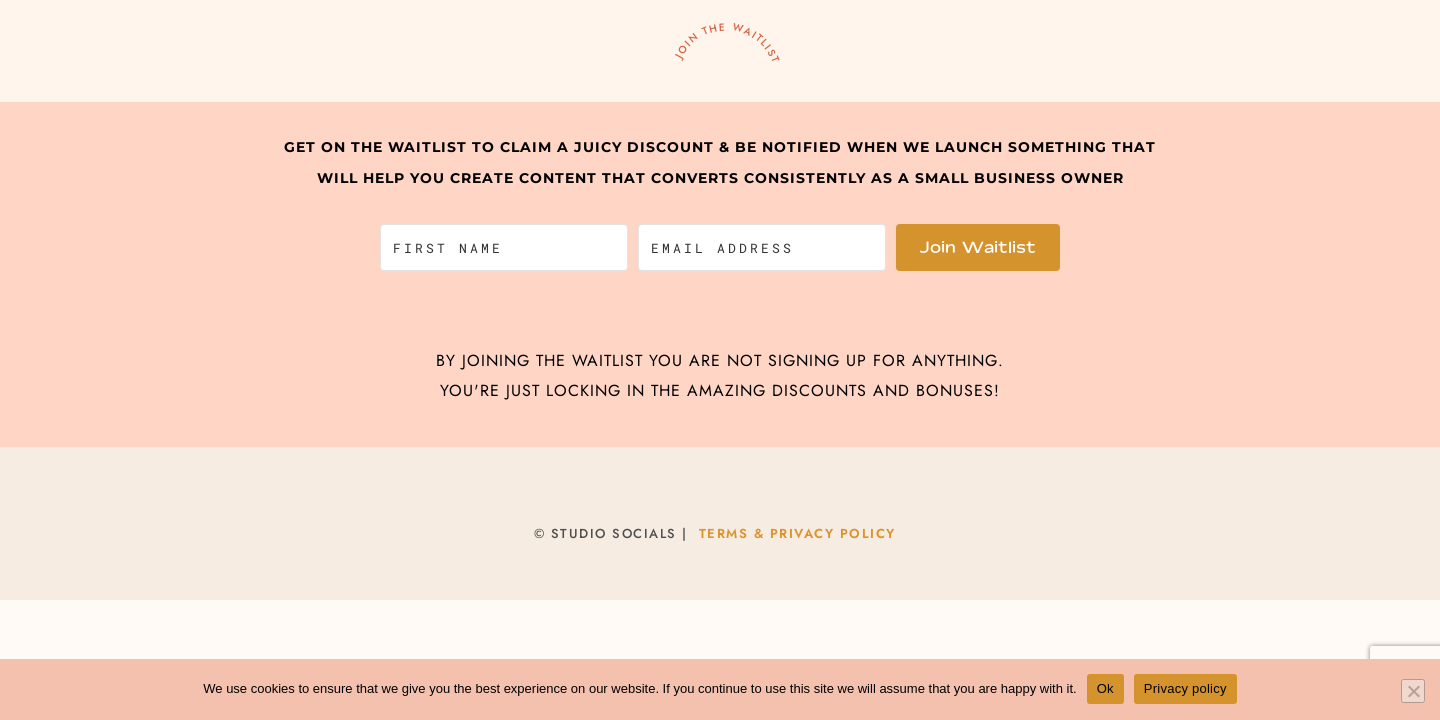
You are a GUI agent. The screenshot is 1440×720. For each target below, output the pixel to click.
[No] (1413, 691)
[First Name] (504, 247)
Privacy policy (1185, 688)
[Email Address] (762, 247)
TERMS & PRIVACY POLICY (797, 533)
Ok (1105, 688)
